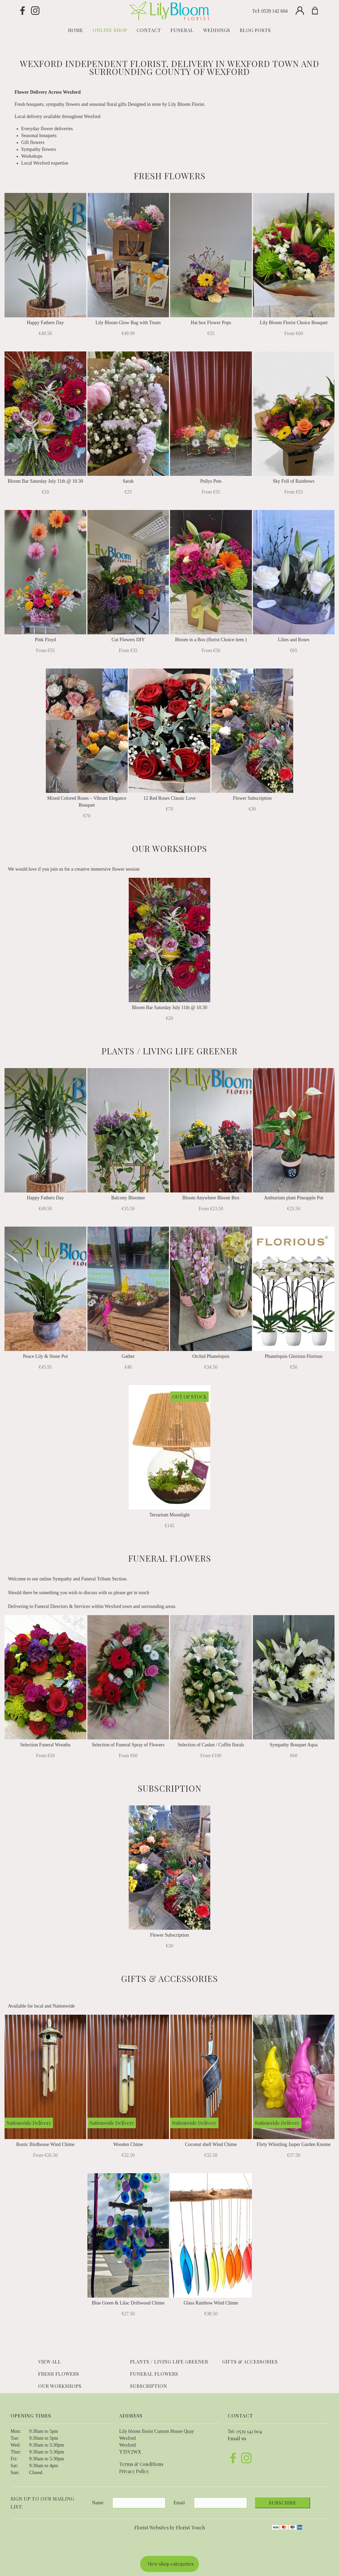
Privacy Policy (134, 2471)
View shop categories (171, 2564)
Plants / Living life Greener (169, 2361)
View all (49, 2361)
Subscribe (282, 2503)
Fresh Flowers (58, 2374)
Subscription (148, 2386)
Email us (237, 2438)
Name (98, 2502)
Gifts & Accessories (250, 2361)
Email (179, 2502)
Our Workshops (60, 2386)
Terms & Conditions (141, 2464)
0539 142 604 (274, 11)
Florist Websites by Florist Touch (169, 2527)
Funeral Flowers (154, 2374)
